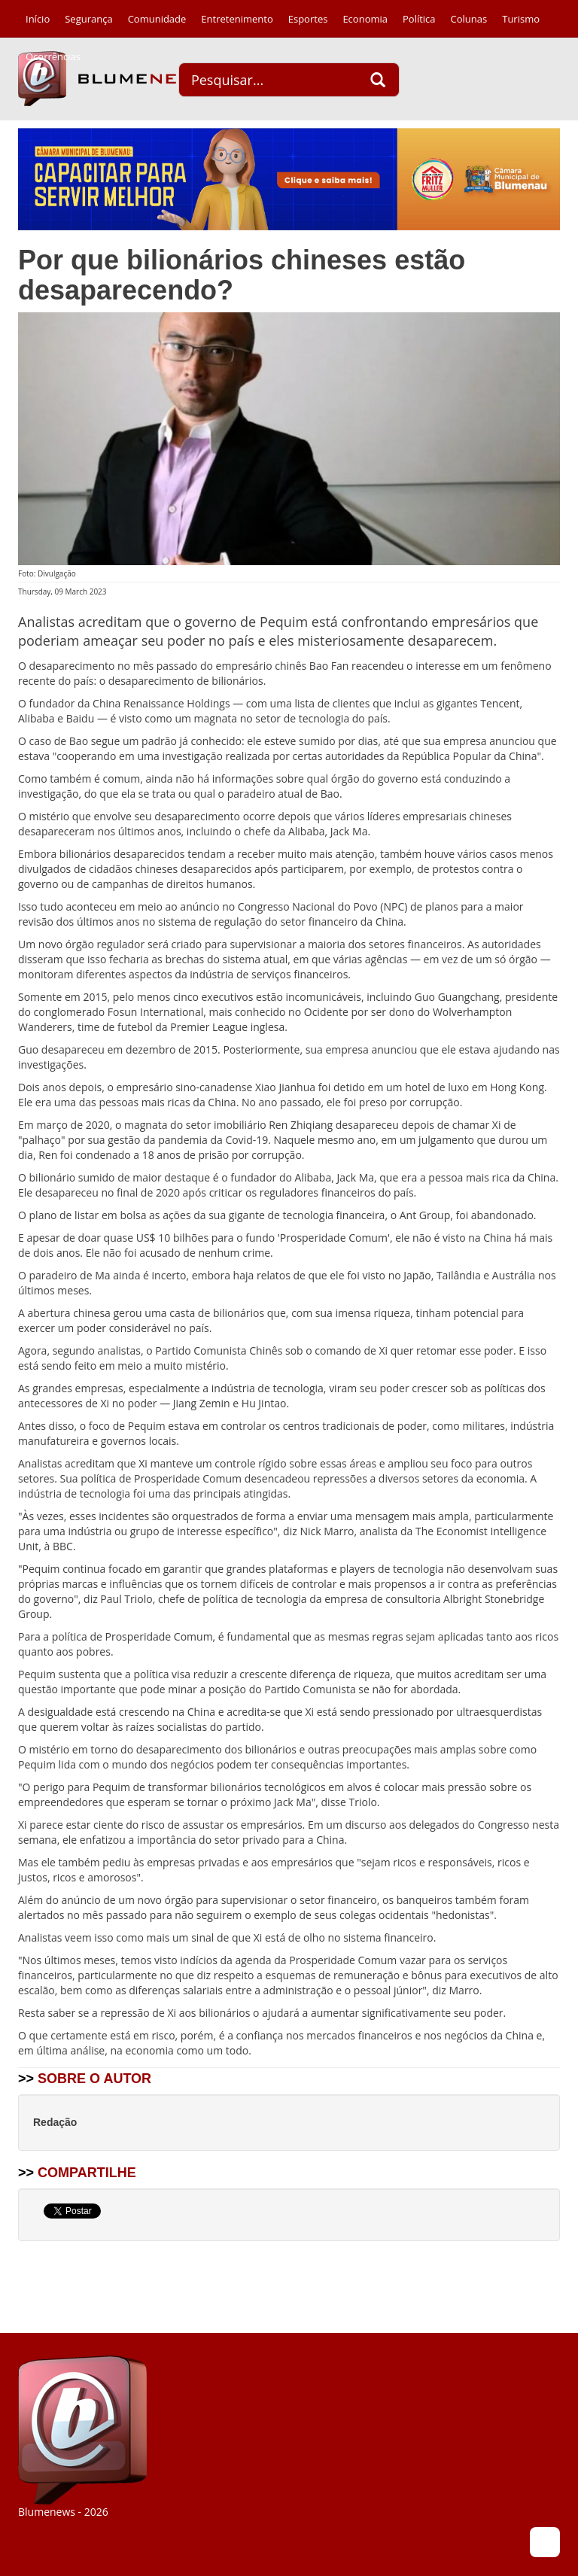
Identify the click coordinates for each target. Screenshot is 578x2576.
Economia (365, 19)
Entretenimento (236, 19)
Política (419, 19)
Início (38, 19)
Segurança (88, 19)
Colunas (469, 19)
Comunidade (157, 19)
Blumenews (112, 78)
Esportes (308, 19)
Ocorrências (53, 56)
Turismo (521, 19)
